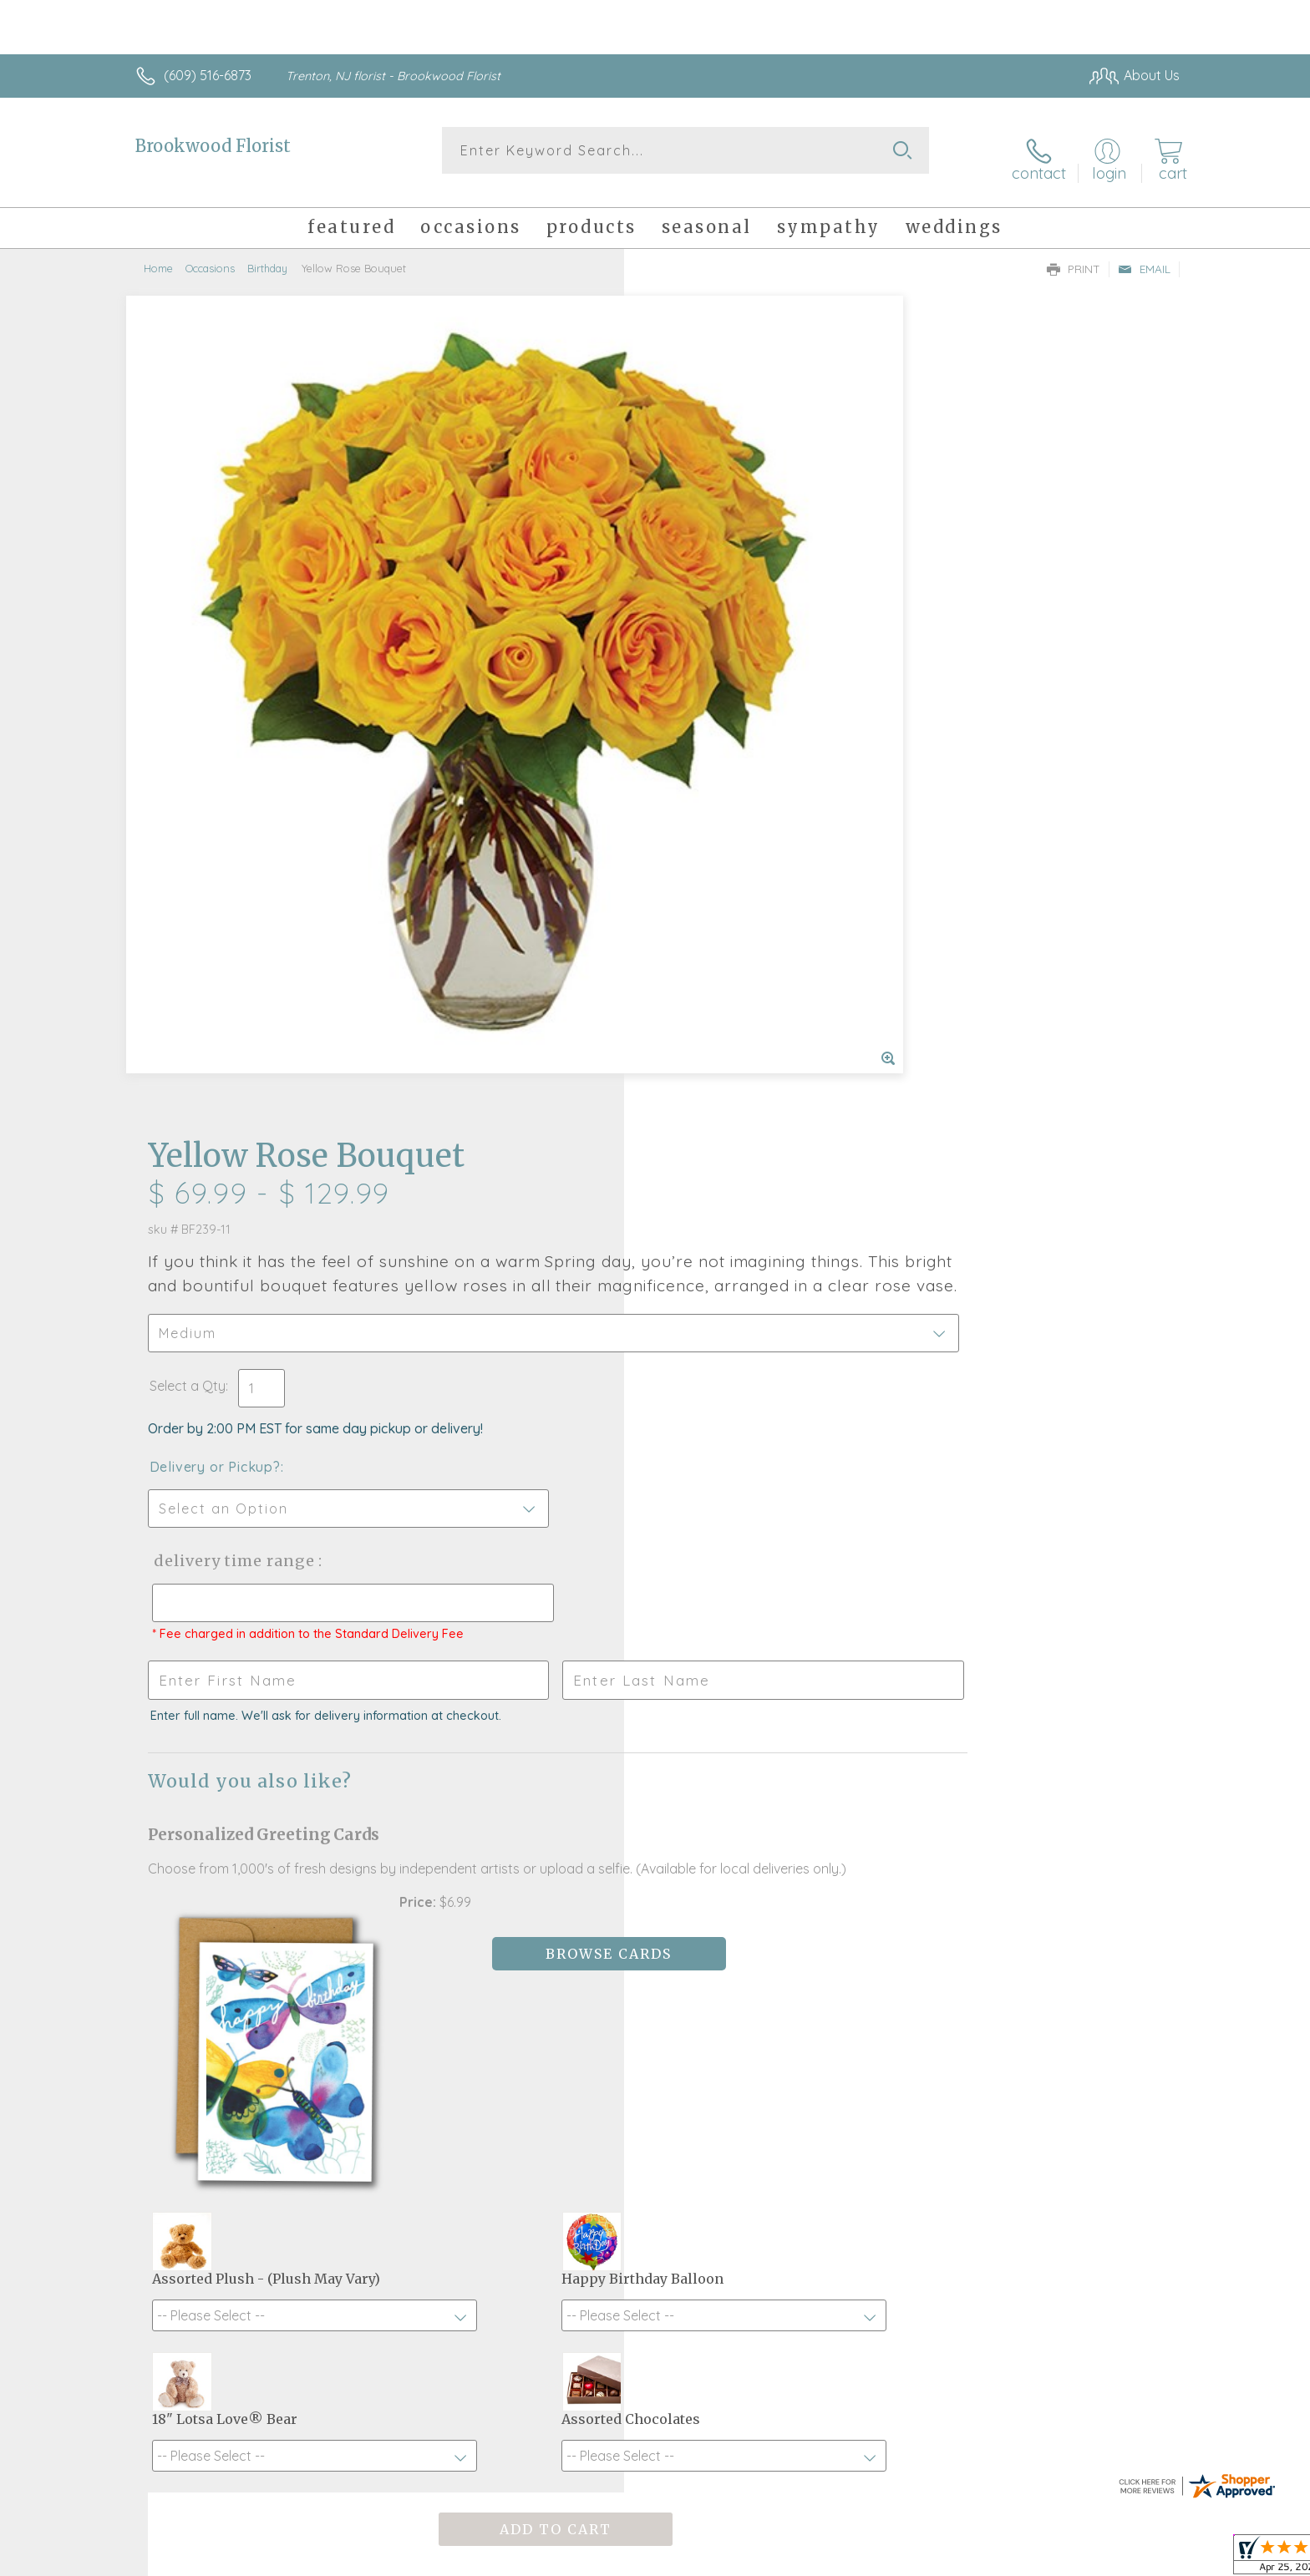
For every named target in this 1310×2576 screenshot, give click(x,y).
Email (1144, 255)
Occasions (210, 254)
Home (158, 254)
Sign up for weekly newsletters (864, 2042)
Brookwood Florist (213, 145)
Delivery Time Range (739, 751)
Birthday (267, 254)
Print (1073, 255)
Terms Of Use (813, 2559)
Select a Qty (695, 576)
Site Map (1135, 2559)
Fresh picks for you (509, 2051)
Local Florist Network (1031, 2559)
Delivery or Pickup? (722, 657)
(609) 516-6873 (207, 75)
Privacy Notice (912, 2559)
